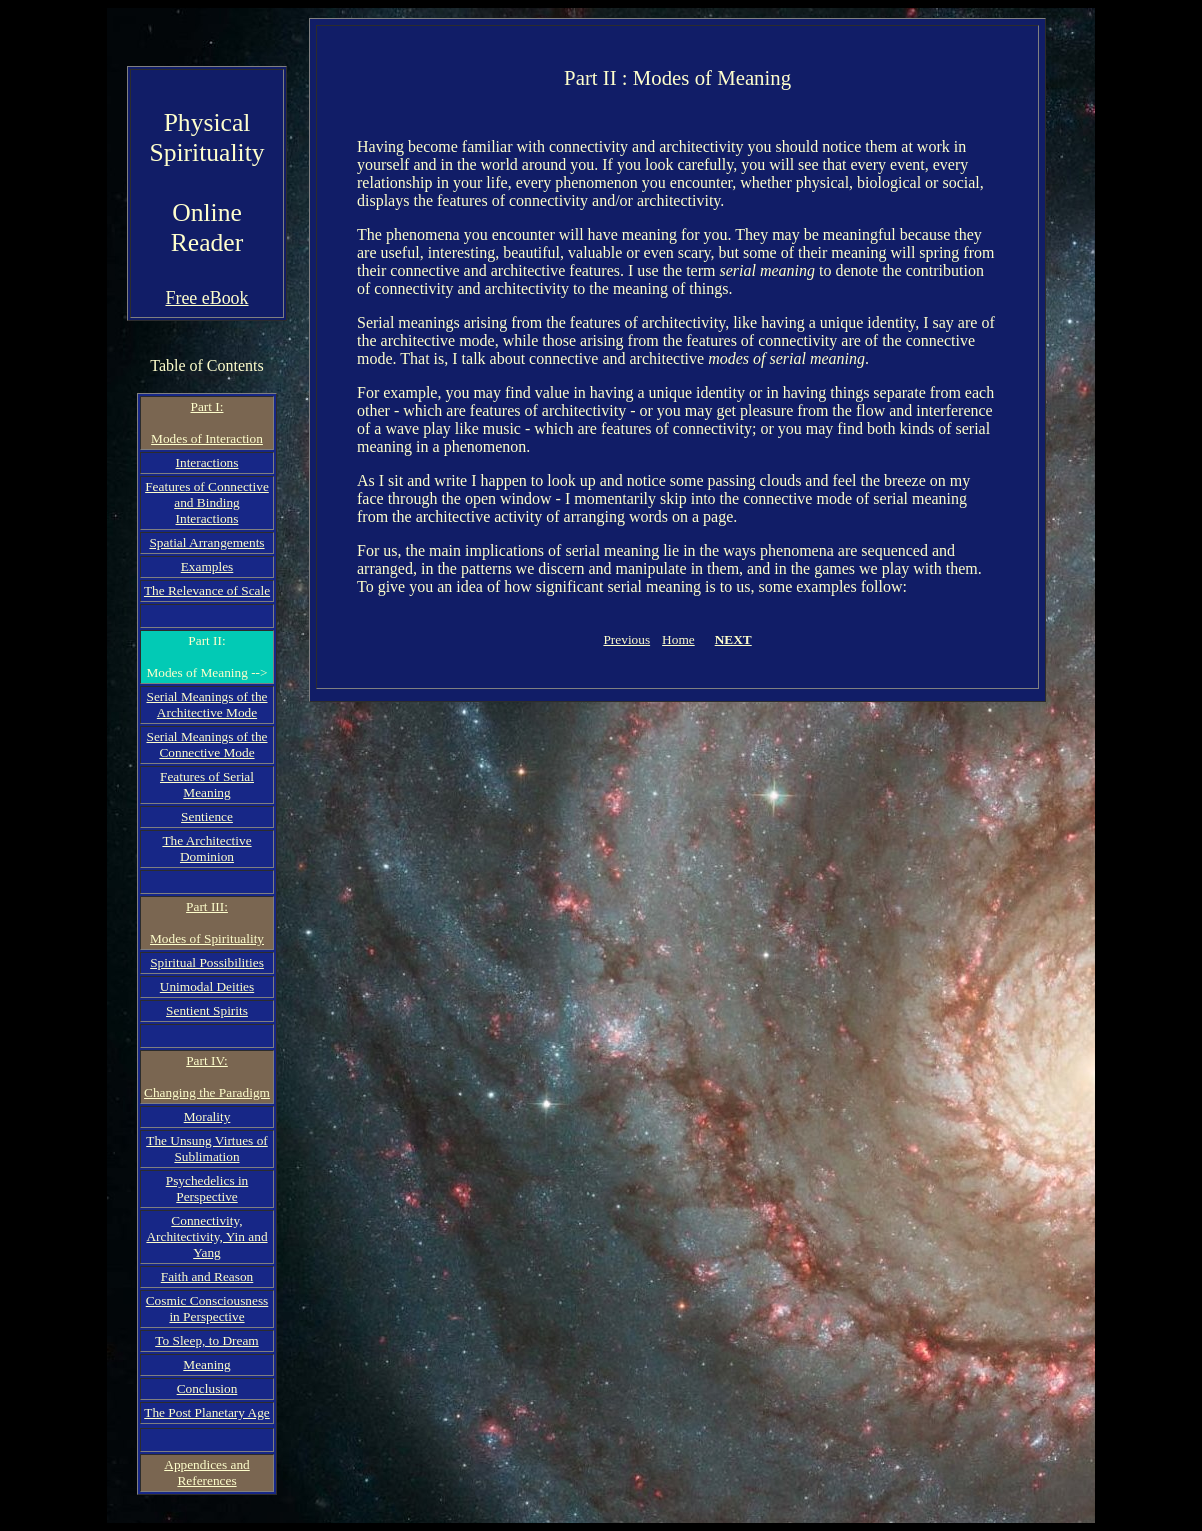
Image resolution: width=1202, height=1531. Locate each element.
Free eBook (206, 298)
